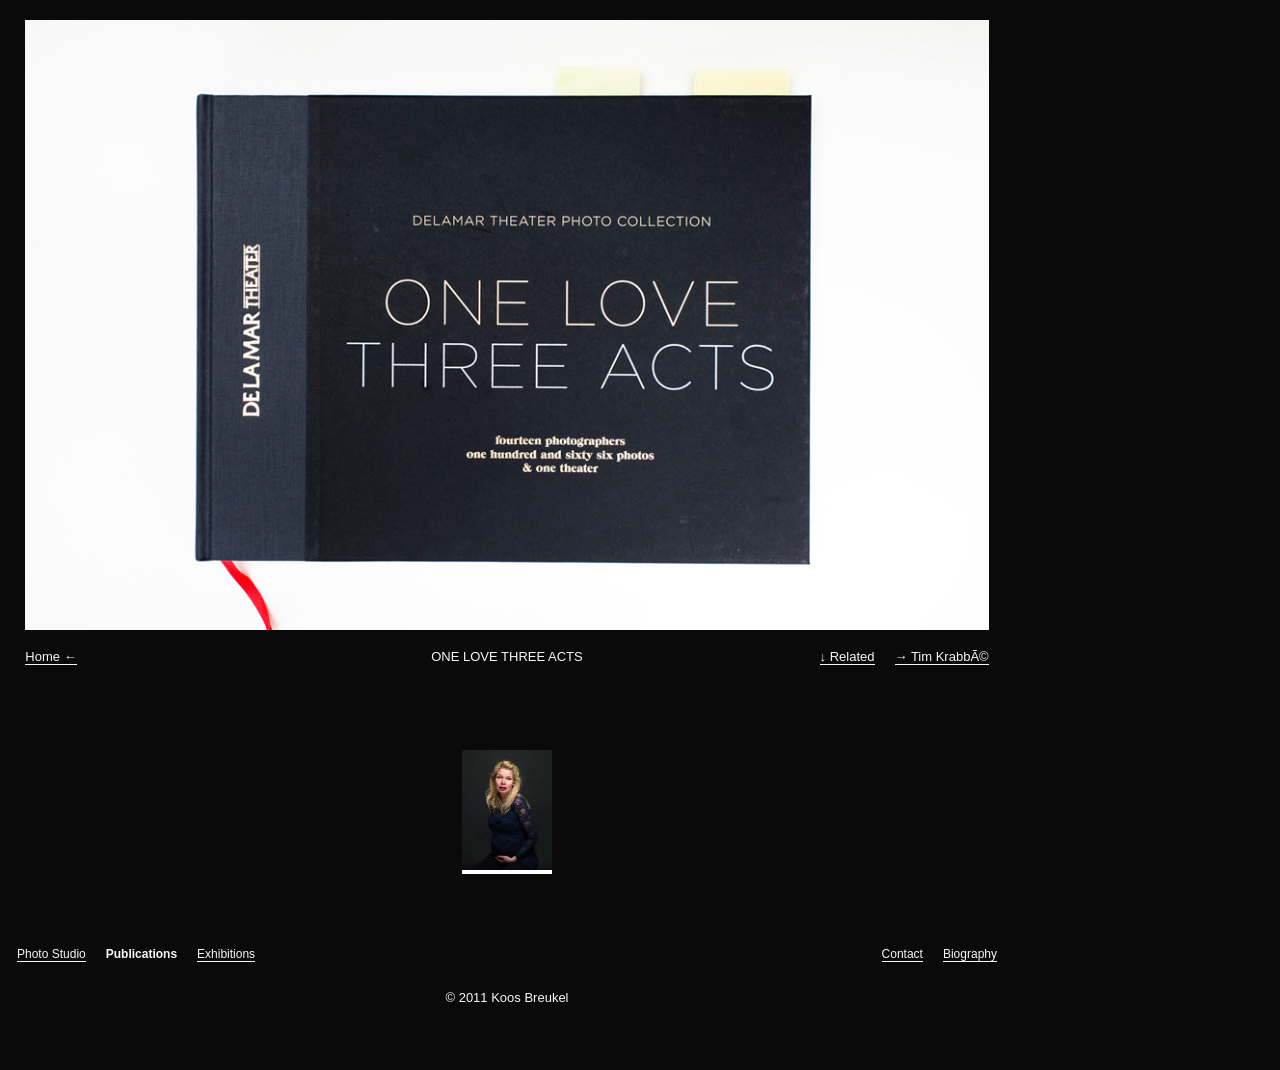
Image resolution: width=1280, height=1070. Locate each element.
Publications (141, 954)
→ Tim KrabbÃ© (942, 656)
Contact (902, 954)
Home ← (50, 656)
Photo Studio (51, 954)
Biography (970, 954)
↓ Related (847, 656)
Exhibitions (226, 954)
